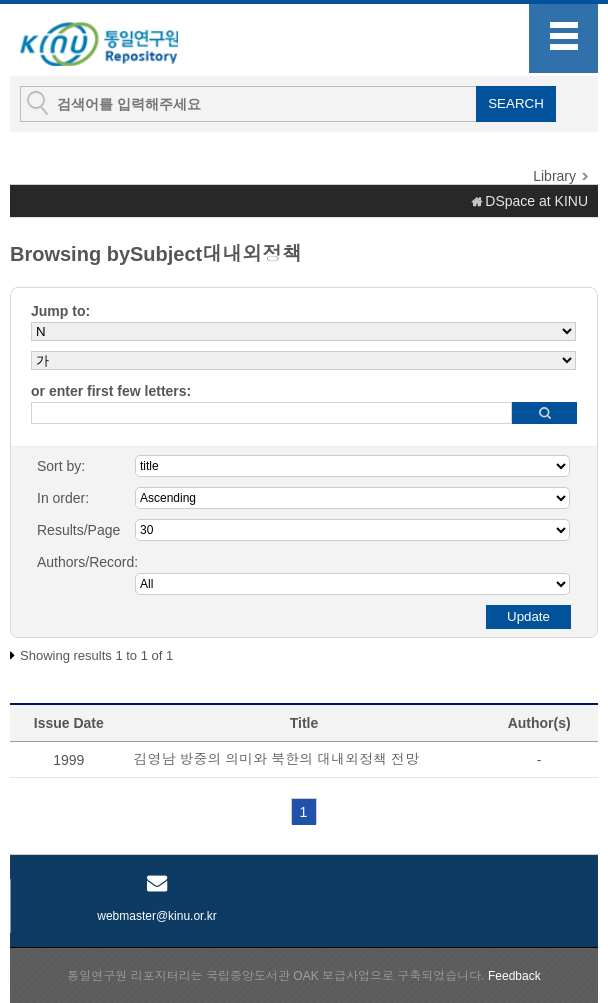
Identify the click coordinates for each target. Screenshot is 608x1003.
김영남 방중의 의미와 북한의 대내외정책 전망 (276, 759)
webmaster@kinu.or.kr (157, 916)
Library (554, 176)
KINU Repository (119, 41)
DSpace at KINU (536, 201)
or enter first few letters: (111, 391)
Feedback (514, 976)
